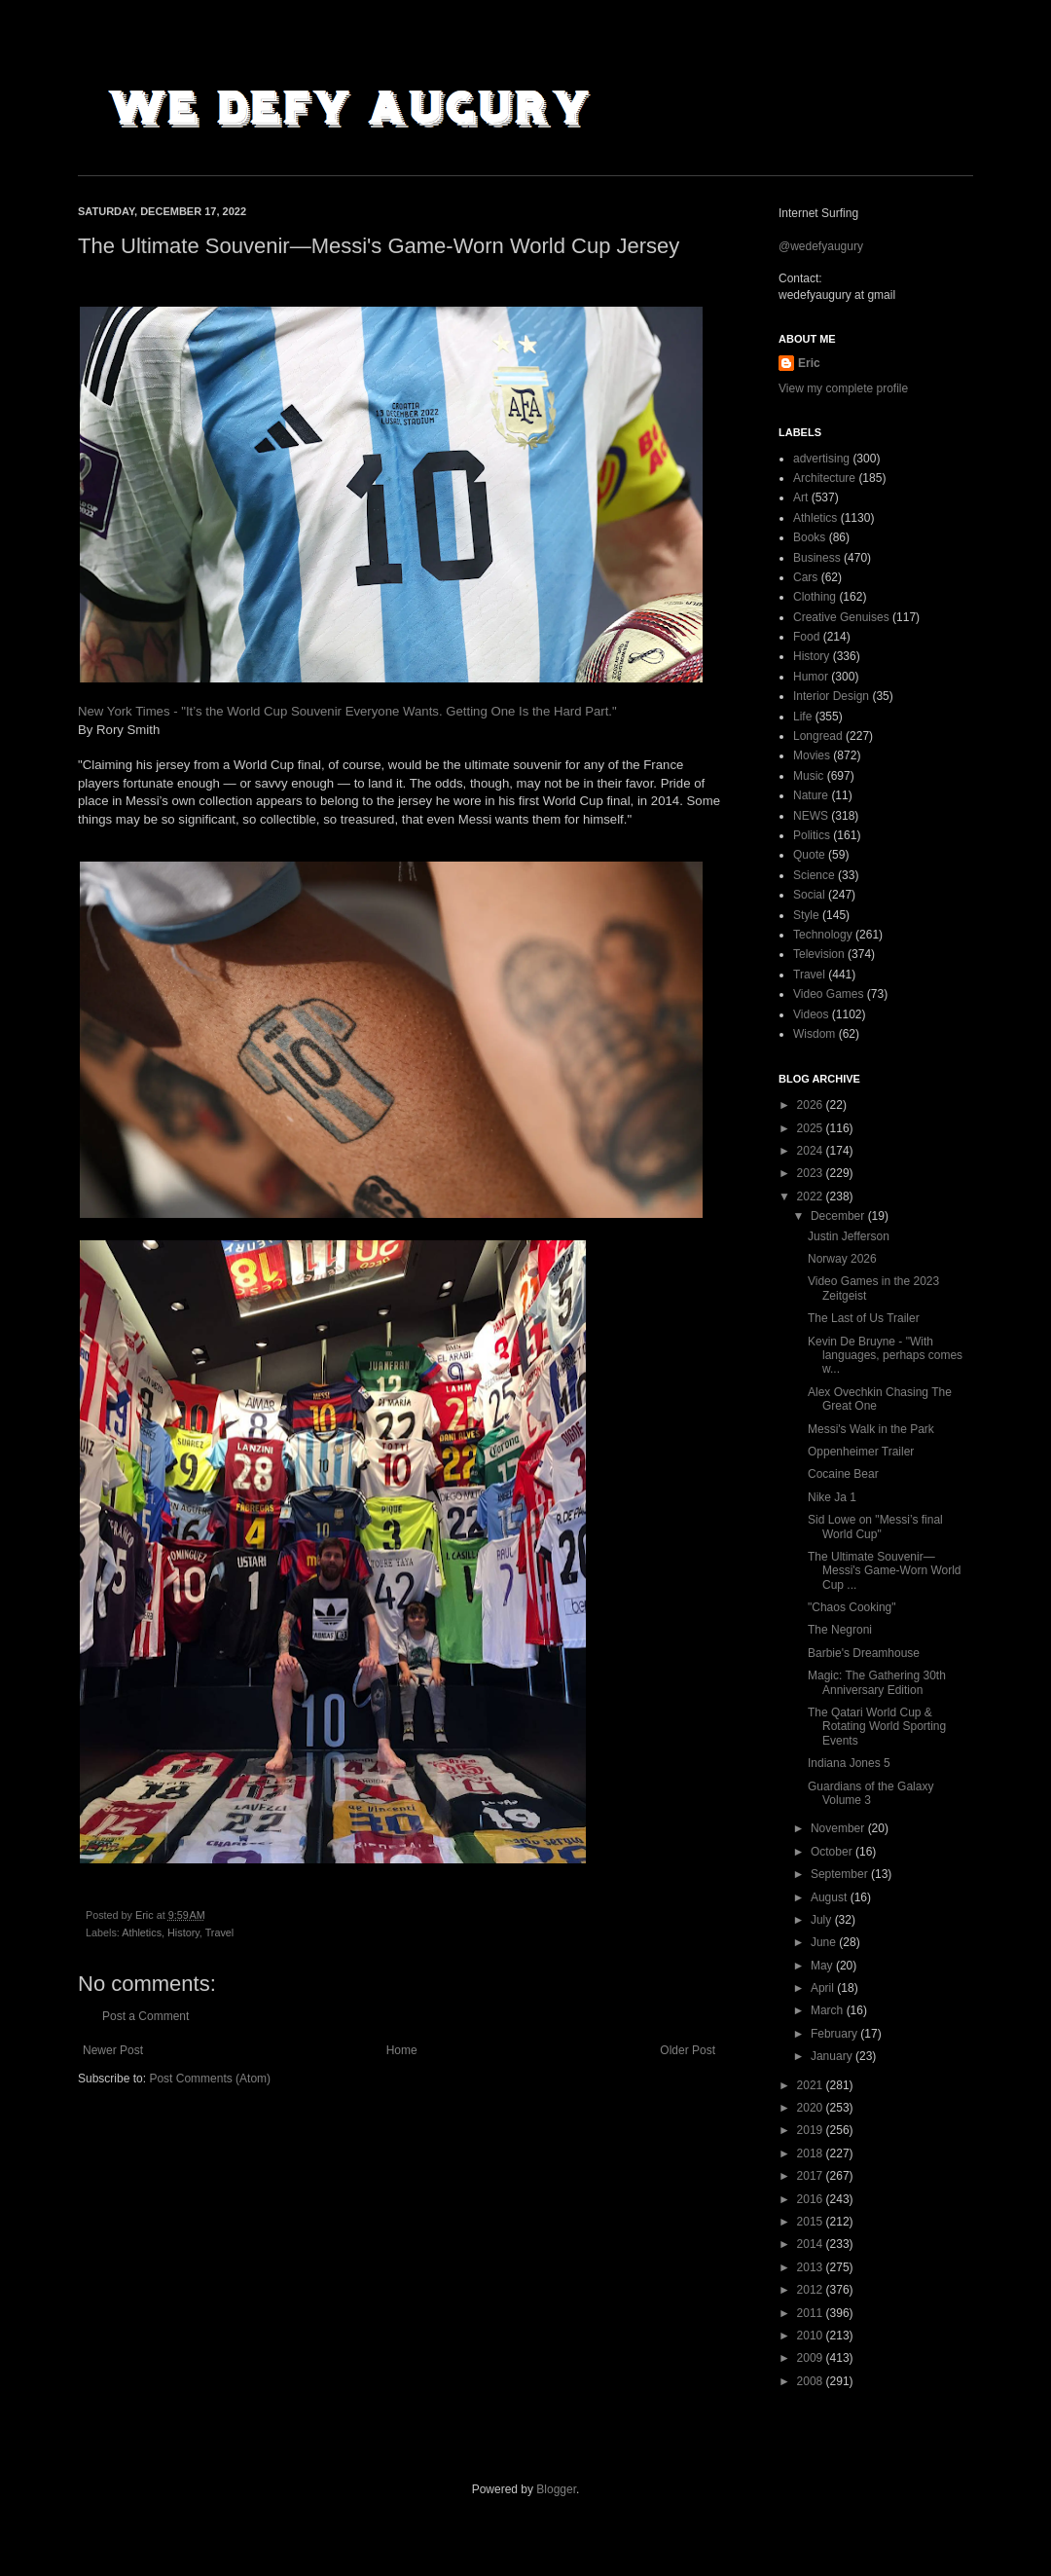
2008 (811, 2381)
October (833, 1851)
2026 (811, 1105)
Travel (220, 1932)
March (829, 2010)
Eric (809, 363)
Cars (805, 577)
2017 (811, 2176)
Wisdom (814, 1034)
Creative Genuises (841, 617)
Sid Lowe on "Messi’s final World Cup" (875, 1526)
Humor (810, 676)
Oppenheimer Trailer (861, 1451)
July (823, 1920)
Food (806, 637)
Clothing (814, 597)
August (831, 1897)
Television (819, 954)
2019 (811, 2130)
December (839, 1216)
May (823, 1965)
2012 (811, 2290)
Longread (818, 736)
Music (808, 776)
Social (809, 895)
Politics (811, 835)
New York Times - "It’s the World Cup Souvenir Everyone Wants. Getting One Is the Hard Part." (347, 711)
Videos (810, 1014)
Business (817, 558)
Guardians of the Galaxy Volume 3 (870, 1793)
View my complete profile (843, 388)
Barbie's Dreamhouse (864, 1653)
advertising (821, 458)
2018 (811, 2153)
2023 (811, 1173)
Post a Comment (145, 2016)
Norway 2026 (842, 1259)
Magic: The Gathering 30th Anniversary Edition (877, 1682)
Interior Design (831, 696)
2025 (811, 1128)
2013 (811, 2267)
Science (814, 875)
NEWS (810, 816)
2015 (811, 2221)
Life (802, 716)
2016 (811, 2199)
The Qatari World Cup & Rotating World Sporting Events (877, 1727)
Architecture (824, 478)
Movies (811, 755)
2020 (811, 2108)
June (825, 1942)
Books (809, 537)
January (833, 2056)
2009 (811, 2358)
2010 (811, 2335)
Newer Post (113, 2050)
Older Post (687, 2050)
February (835, 2034)
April (824, 1988)
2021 (811, 2085)
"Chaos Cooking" (852, 1607)
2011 (811, 2313)
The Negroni (840, 1630)
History (183, 1932)
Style (806, 915)
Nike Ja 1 (832, 1497)
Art (800, 497)
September (841, 1874)
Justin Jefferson (848, 1236)
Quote (809, 855)
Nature (810, 795)
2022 (811, 1196)
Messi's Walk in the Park (871, 1429)
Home (401, 2050)
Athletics (142, 1932)
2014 (811, 2244)
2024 (811, 1151)
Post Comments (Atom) (210, 2078)
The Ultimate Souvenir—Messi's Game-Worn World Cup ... (884, 1571)
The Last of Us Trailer (864, 1318)
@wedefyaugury (821, 246)
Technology (822, 934)
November (839, 1828)
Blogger (556, 2489)
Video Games (828, 994)
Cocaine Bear (843, 1474)
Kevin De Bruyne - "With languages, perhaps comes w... (885, 1356)
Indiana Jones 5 (849, 1763)
